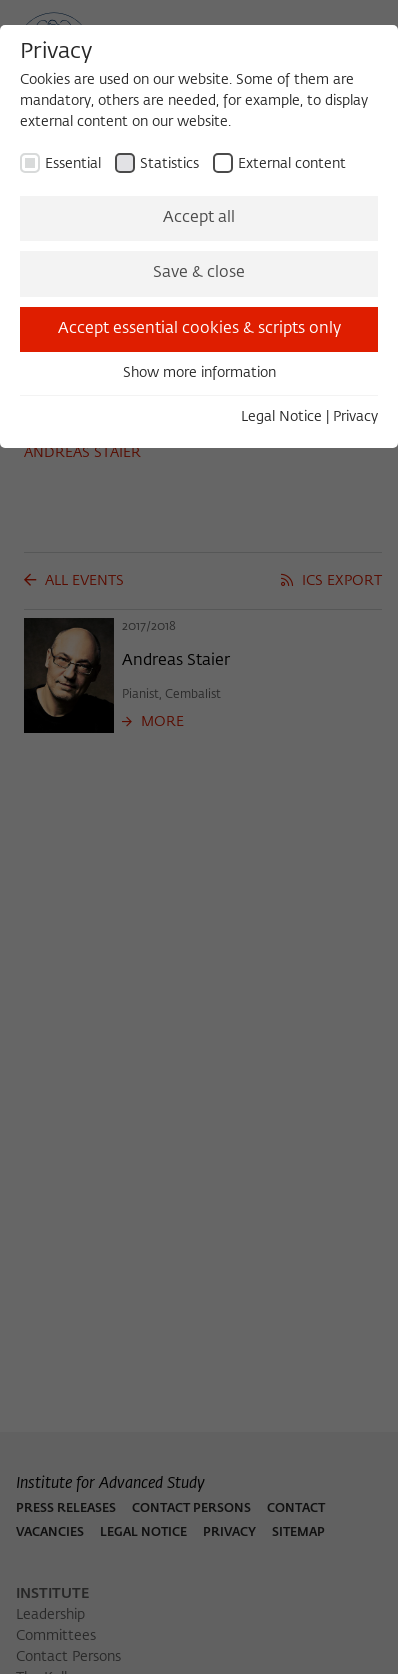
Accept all (199, 218)
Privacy (355, 417)
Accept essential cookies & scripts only (199, 329)
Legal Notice (281, 417)
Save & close (199, 273)
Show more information (199, 373)
